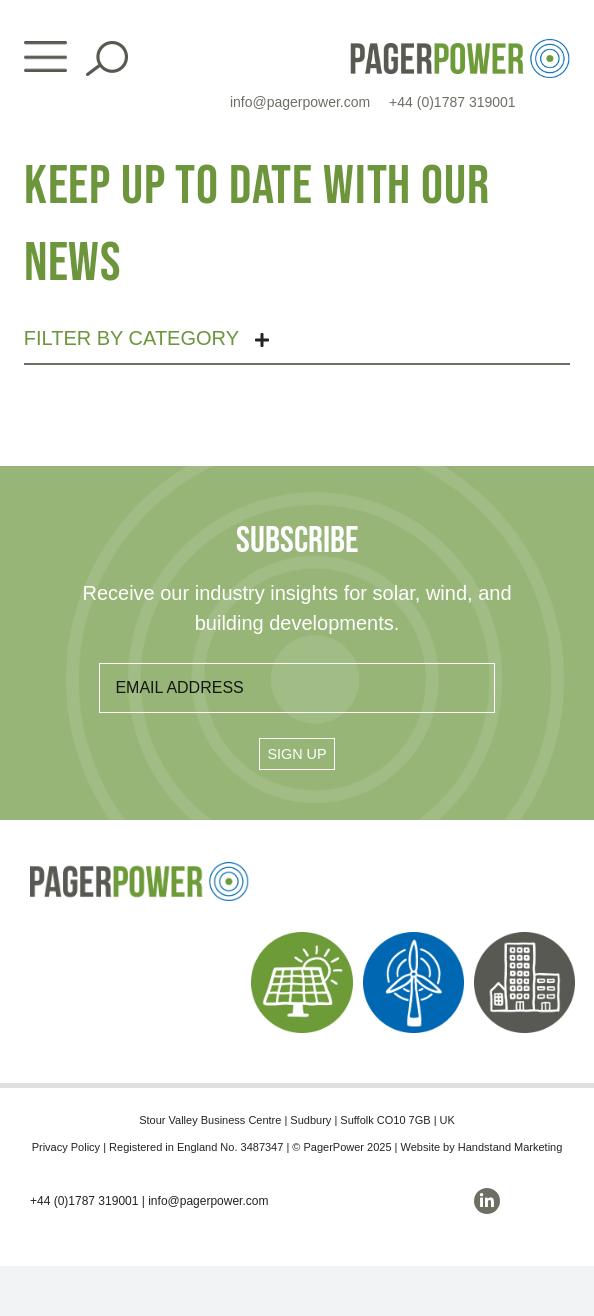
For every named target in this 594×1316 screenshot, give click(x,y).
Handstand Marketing (510, 1147)
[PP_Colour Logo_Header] (460, 46)
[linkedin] (487, 1201)
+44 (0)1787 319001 (452, 102)
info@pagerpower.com (300, 102)
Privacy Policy (66, 1147)
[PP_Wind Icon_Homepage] (413, 939)
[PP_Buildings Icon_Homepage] (524, 939)
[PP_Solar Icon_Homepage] (301, 939)
